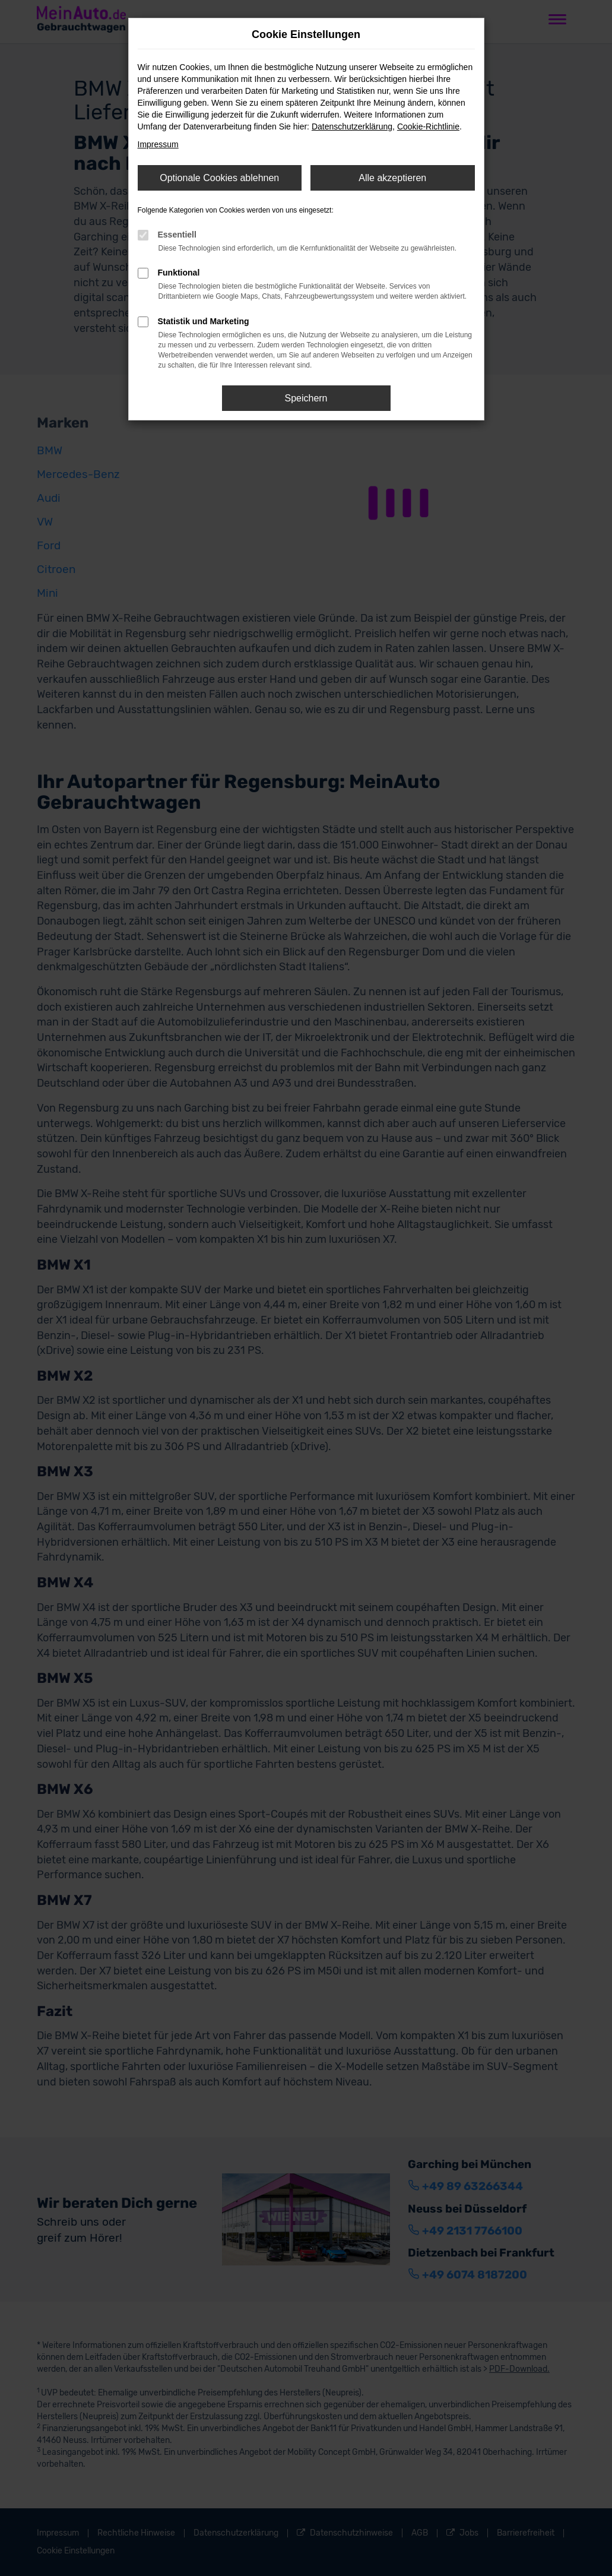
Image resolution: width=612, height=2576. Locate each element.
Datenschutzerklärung (352, 126)
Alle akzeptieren (392, 178)
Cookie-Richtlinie (428, 126)
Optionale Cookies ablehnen (219, 178)
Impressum (158, 144)
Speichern (305, 398)
